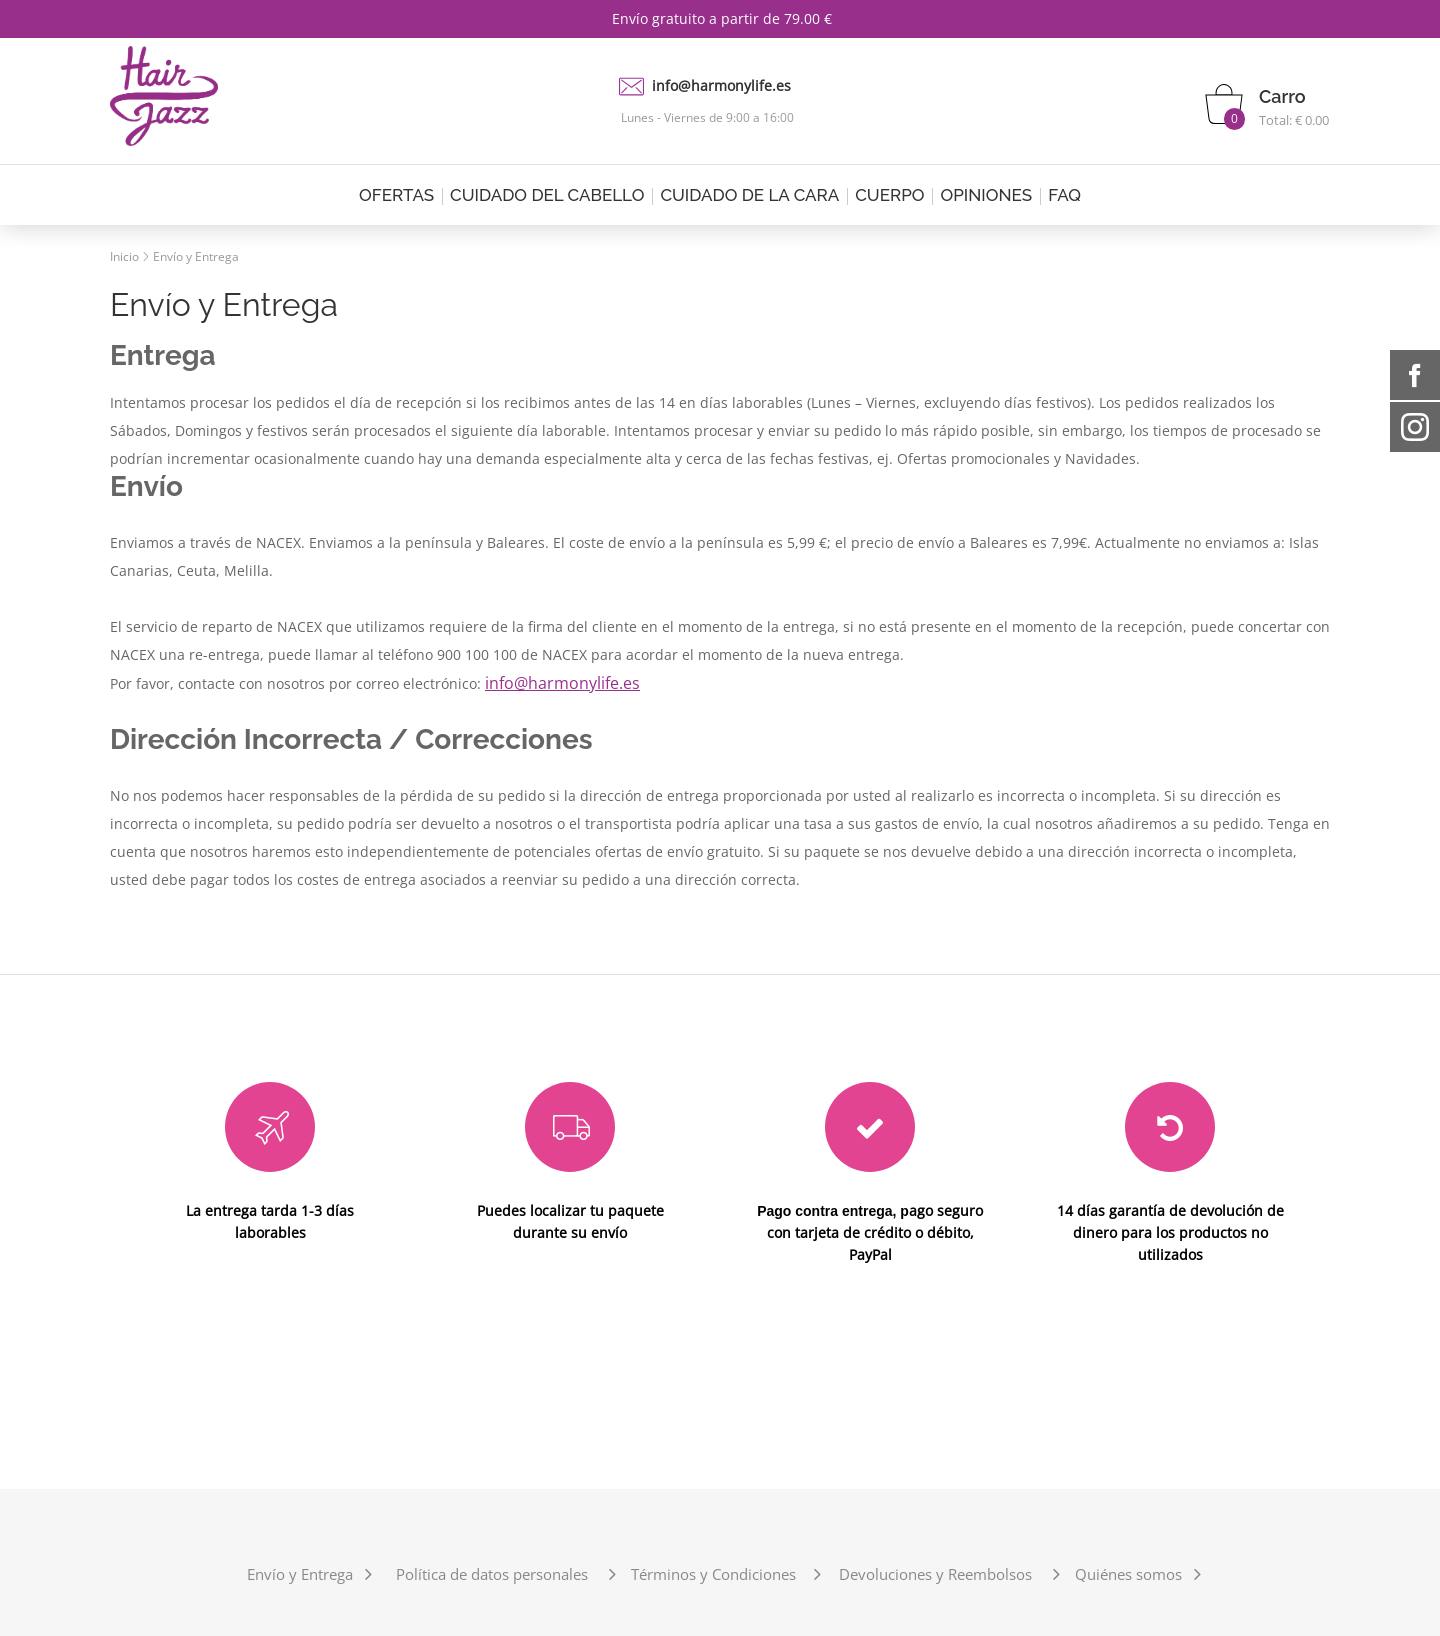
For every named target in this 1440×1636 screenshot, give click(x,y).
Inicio (124, 256)
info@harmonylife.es (721, 85)
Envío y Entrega (196, 256)
